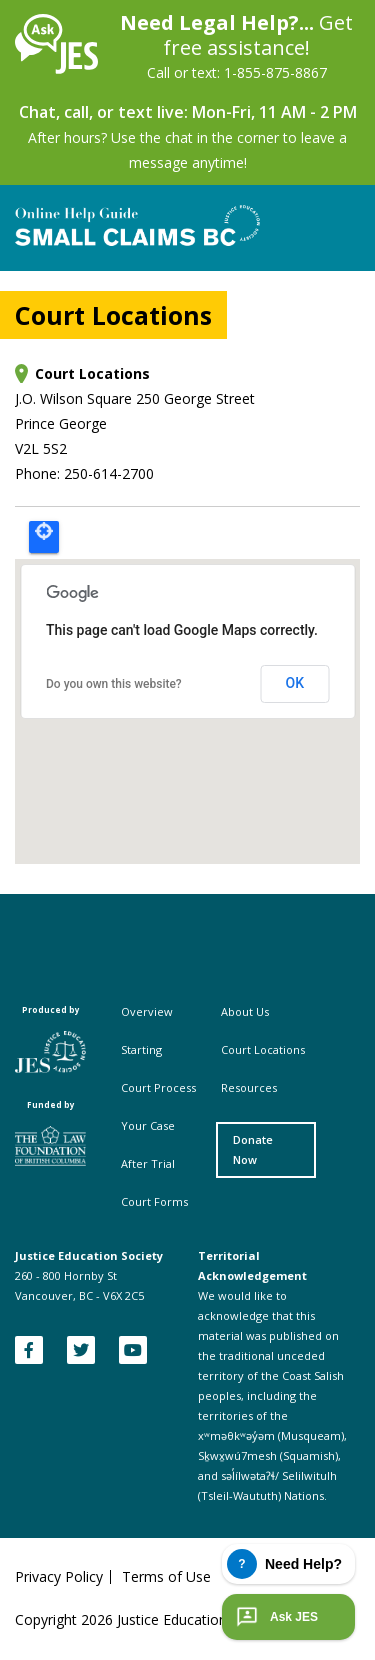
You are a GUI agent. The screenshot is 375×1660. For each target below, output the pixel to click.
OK (295, 683)
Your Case (148, 1125)
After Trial (148, 1163)
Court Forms (154, 1201)
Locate (44, 537)
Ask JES (275, 1617)
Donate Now (253, 1149)
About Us (245, 1011)
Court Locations (263, 1049)
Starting (141, 1049)
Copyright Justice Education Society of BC (167, 1619)
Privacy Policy (59, 1577)
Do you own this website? (114, 684)
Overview (147, 1011)
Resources (249, 1087)
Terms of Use (166, 1577)
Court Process (158, 1087)
